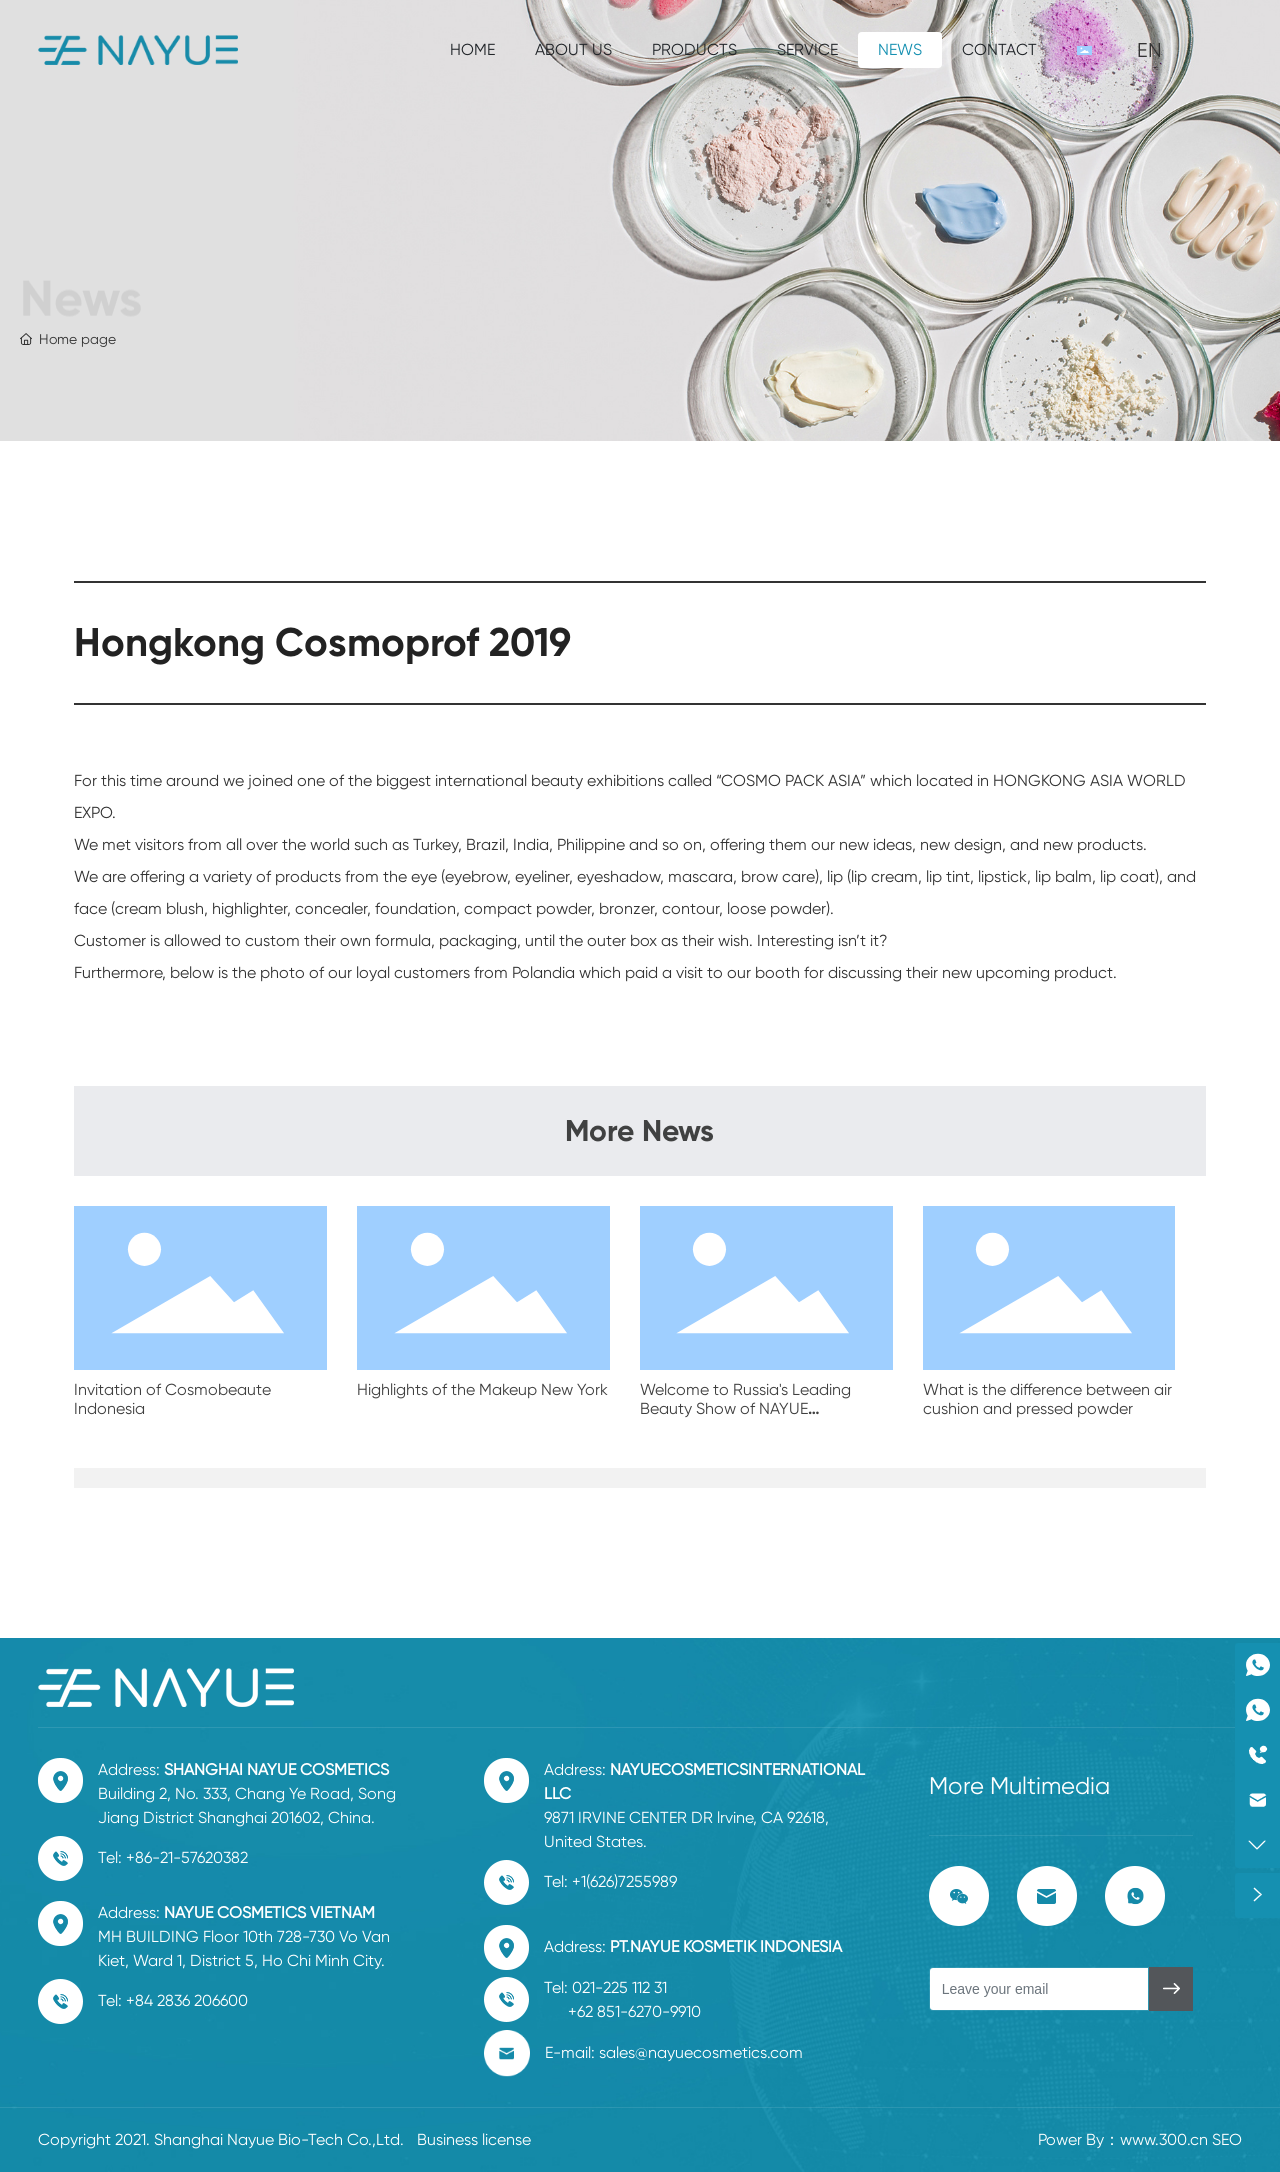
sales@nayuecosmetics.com (701, 2052)
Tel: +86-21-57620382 (173, 1857)
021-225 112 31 (619, 1987)
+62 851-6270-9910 (634, 2011)
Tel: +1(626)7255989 (610, 1881)
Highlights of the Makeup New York (482, 1389)
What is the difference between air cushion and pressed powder (1047, 1399)
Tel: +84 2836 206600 (173, 2000)
